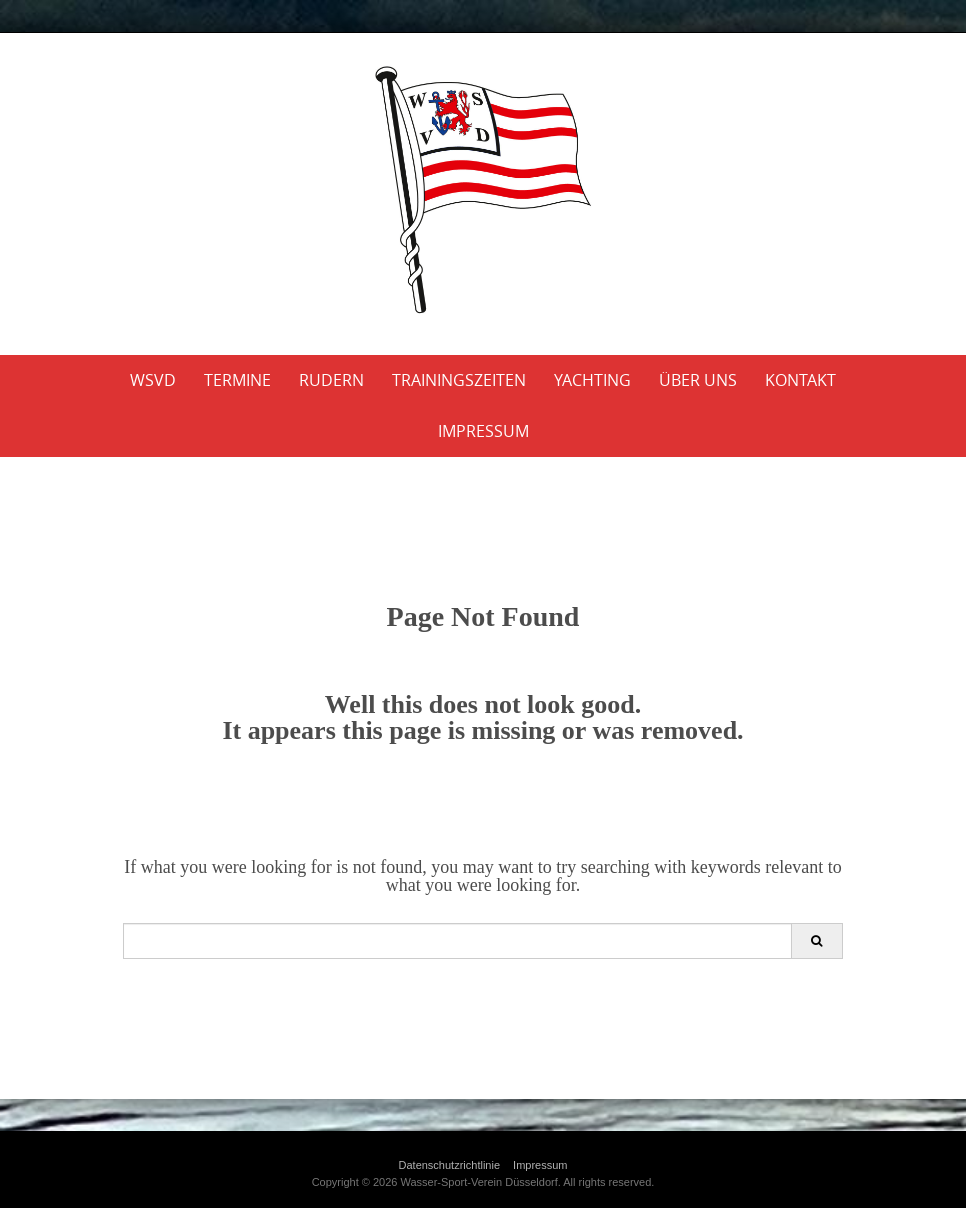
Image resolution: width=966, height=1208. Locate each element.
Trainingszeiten (459, 380)
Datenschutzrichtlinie (450, 1165)
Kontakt (800, 380)
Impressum (483, 431)
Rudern (331, 380)
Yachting (592, 380)
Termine (237, 380)
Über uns (698, 380)
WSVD (153, 380)
